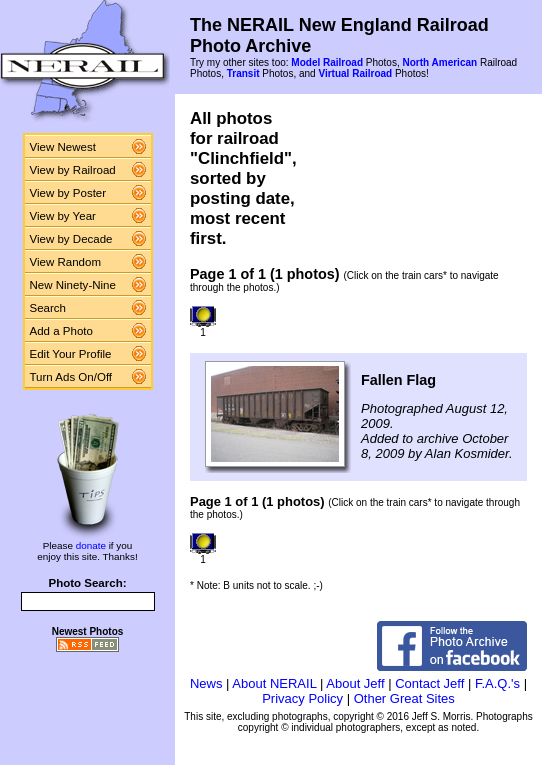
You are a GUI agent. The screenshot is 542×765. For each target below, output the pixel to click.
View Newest (63, 147)
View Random (65, 262)
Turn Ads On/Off (71, 377)
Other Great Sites (404, 698)
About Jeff (355, 683)
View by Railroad (73, 170)
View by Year (63, 216)
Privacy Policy (302, 698)
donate (91, 545)
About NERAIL (274, 683)
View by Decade (71, 239)
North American (439, 62)
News (206, 683)
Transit (243, 73)
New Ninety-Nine (73, 285)
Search (48, 308)
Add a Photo (61, 331)
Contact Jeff (429, 683)
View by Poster (68, 193)
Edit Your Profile (71, 354)
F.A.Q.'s (497, 683)
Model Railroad (327, 62)
